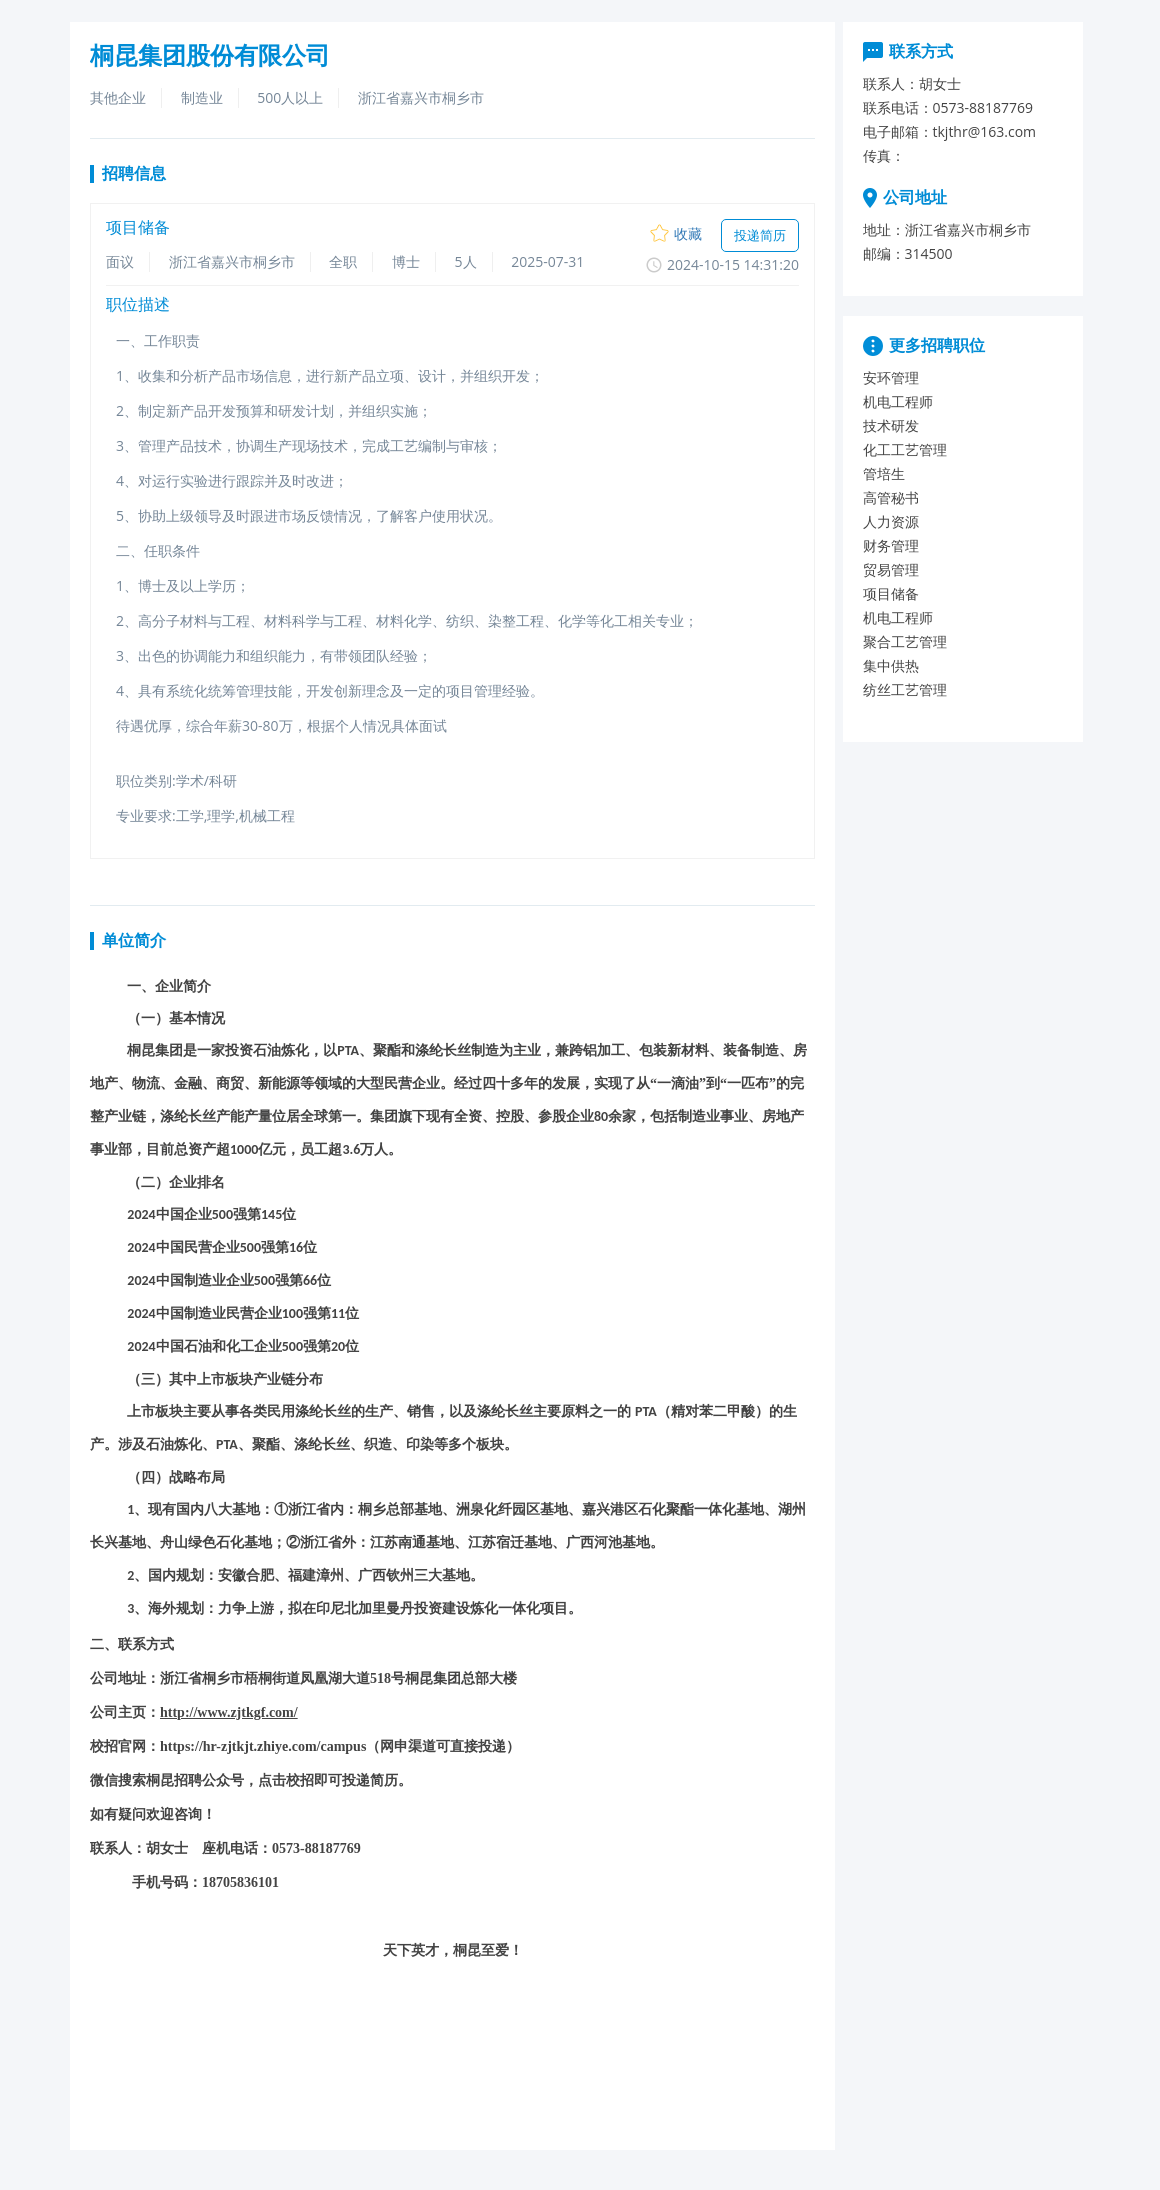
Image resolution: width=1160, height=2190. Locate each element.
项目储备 (891, 593)
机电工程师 (898, 401)
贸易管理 (891, 569)
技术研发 (891, 425)
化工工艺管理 (905, 449)
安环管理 (891, 377)
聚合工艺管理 (905, 641)
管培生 (884, 473)
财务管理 (891, 545)
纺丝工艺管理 (905, 689)
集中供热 (891, 665)
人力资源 (891, 521)
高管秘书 (891, 497)
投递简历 (760, 235)
